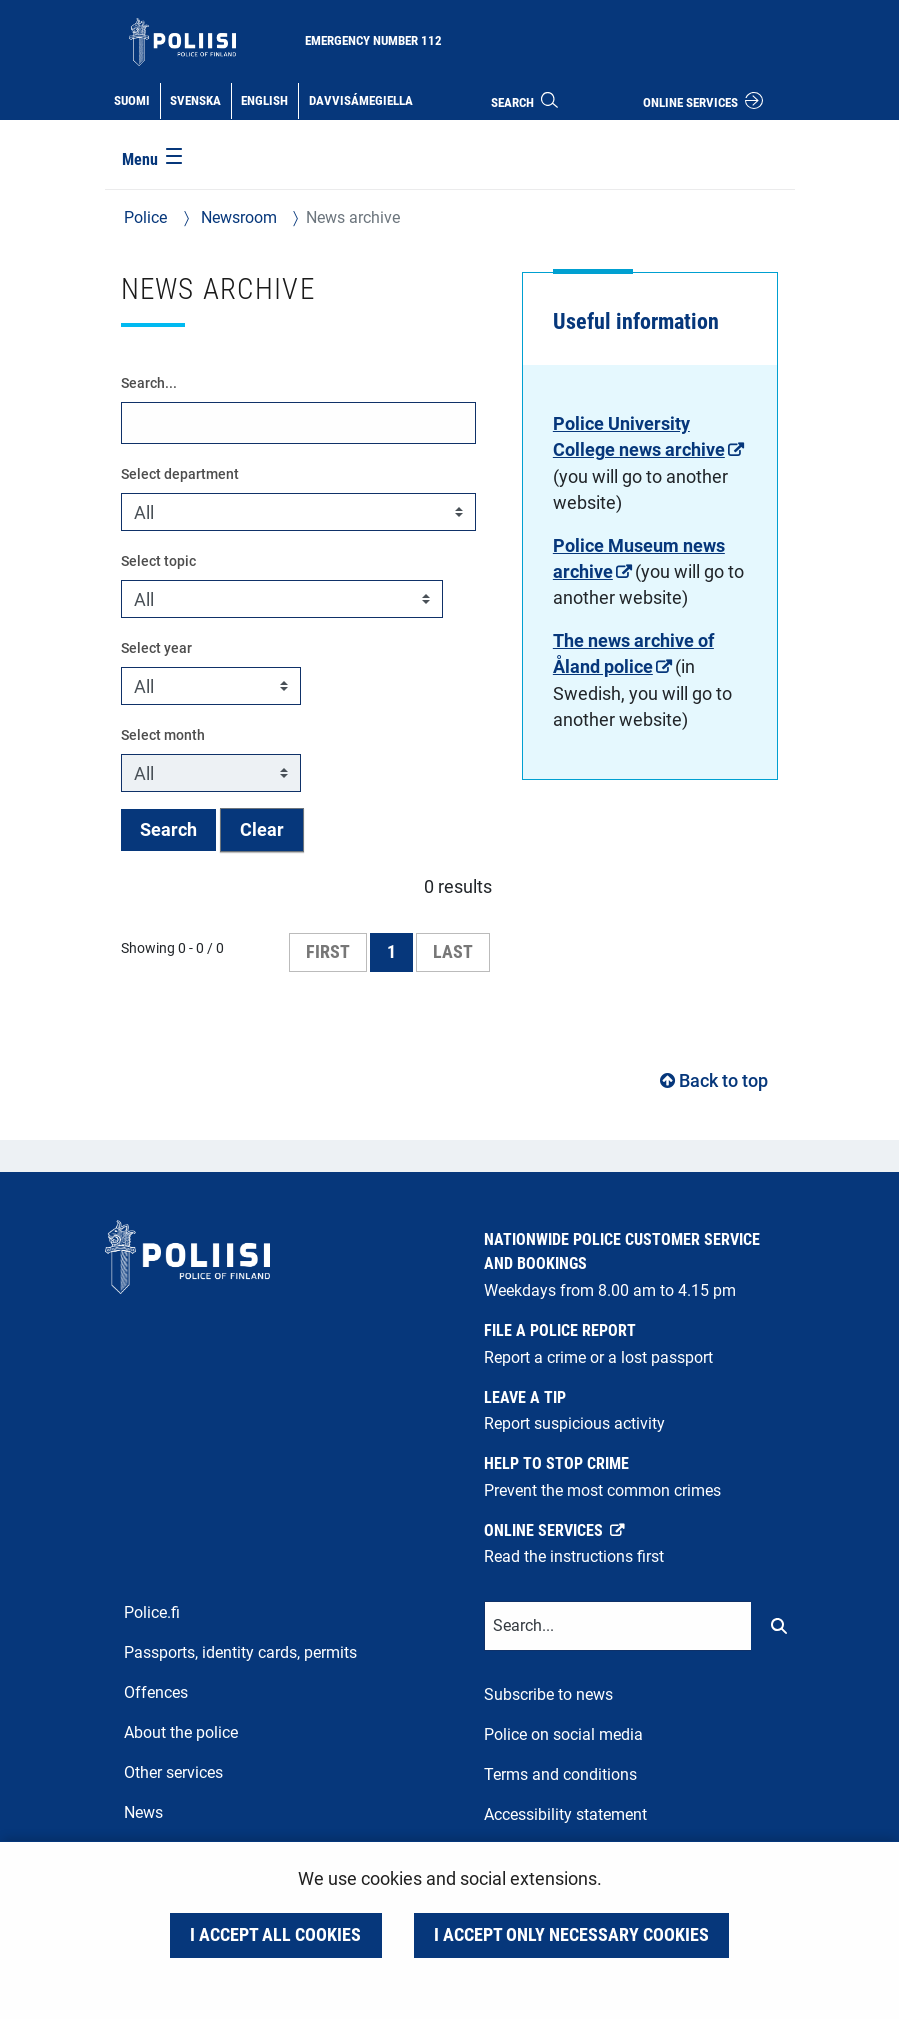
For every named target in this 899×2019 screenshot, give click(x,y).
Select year (156, 648)
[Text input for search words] (618, 1626)
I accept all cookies (275, 1935)
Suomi (136, 99)
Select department (180, 474)
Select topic (158, 561)
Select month (163, 735)
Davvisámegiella (360, 99)
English (269, 99)
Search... (149, 383)
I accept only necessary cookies (571, 1935)
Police (145, 217)
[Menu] (154, 161)
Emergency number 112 (373, 40)
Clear (262, 830)
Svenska (200, 99)
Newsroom (237, 217)
